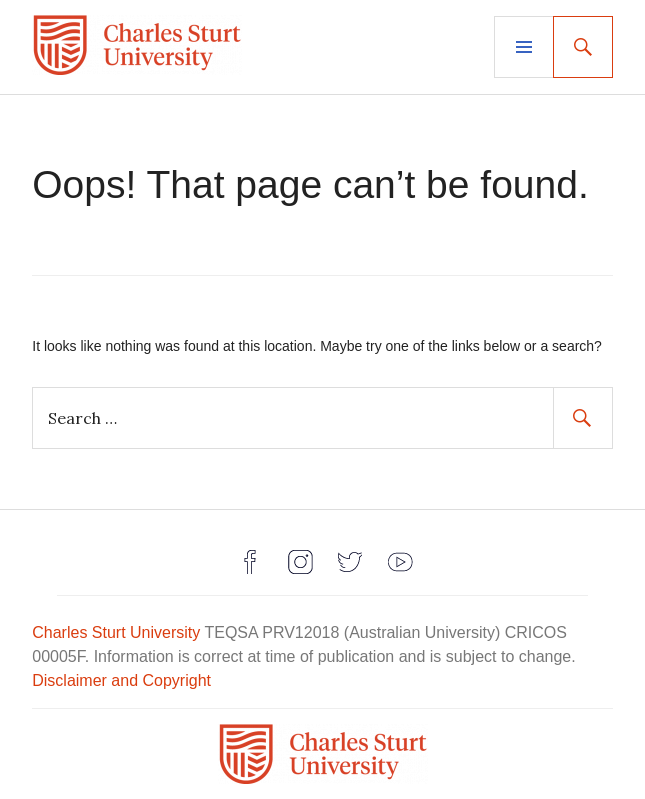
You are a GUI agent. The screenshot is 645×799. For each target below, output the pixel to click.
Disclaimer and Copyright (121, 680)
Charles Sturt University (116, 632)
